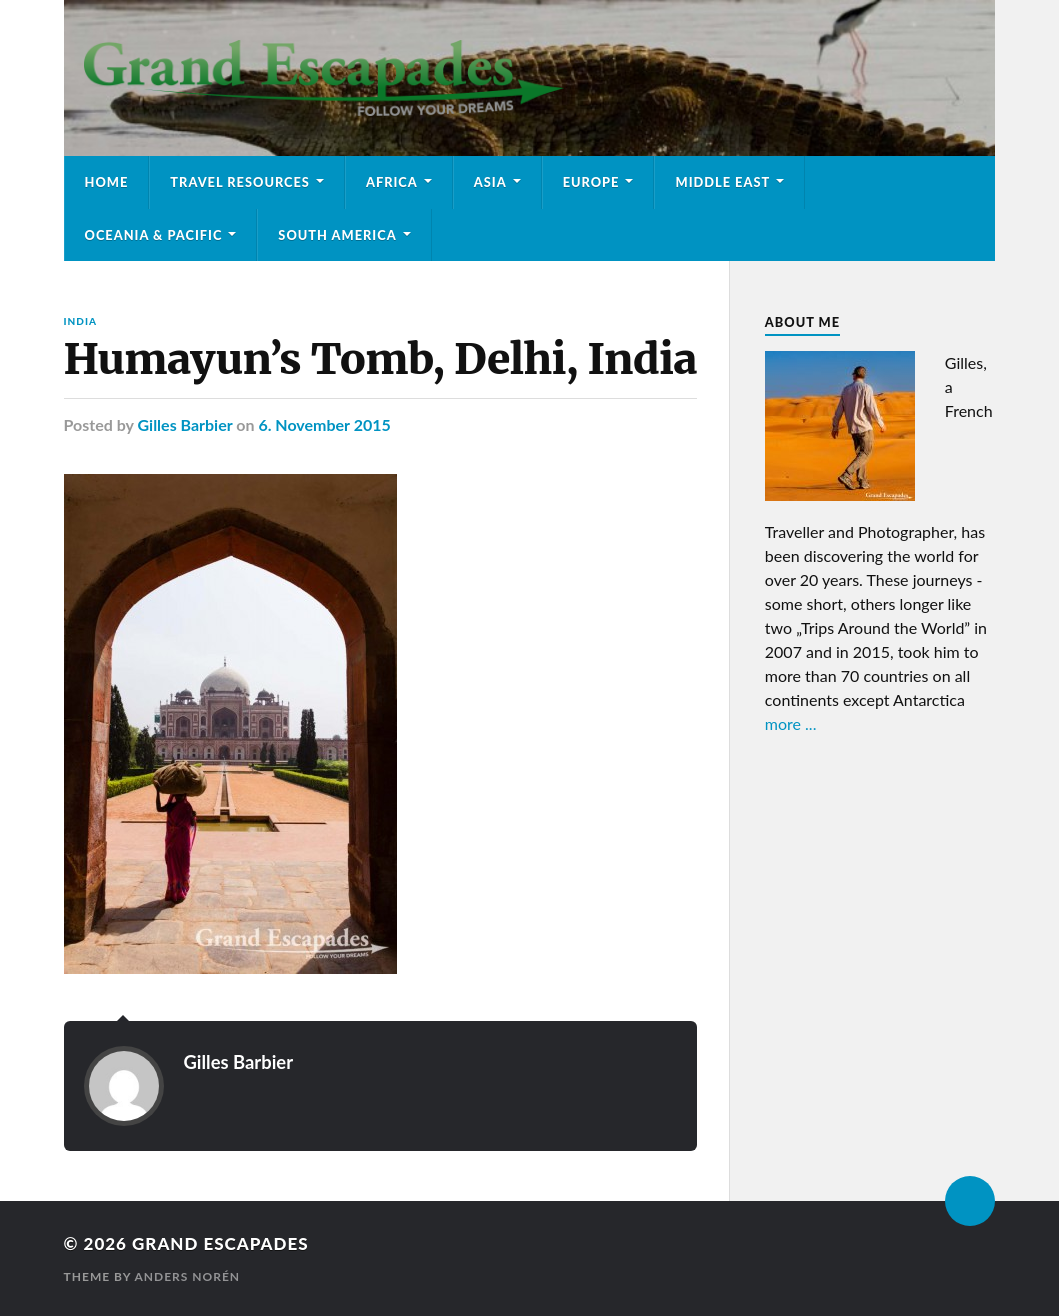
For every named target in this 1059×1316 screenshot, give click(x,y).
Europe (591, 182)
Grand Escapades (220, 1243)
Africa (392, 182)
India (80, 321)
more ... (791, 723)
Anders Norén (187, 1276)
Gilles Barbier (184, 424)
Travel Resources (240, 182)
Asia (490, 182)
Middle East (722, 182)
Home (107, 182)
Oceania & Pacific (154, 235)
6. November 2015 (324, 424)
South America (337, 235)
